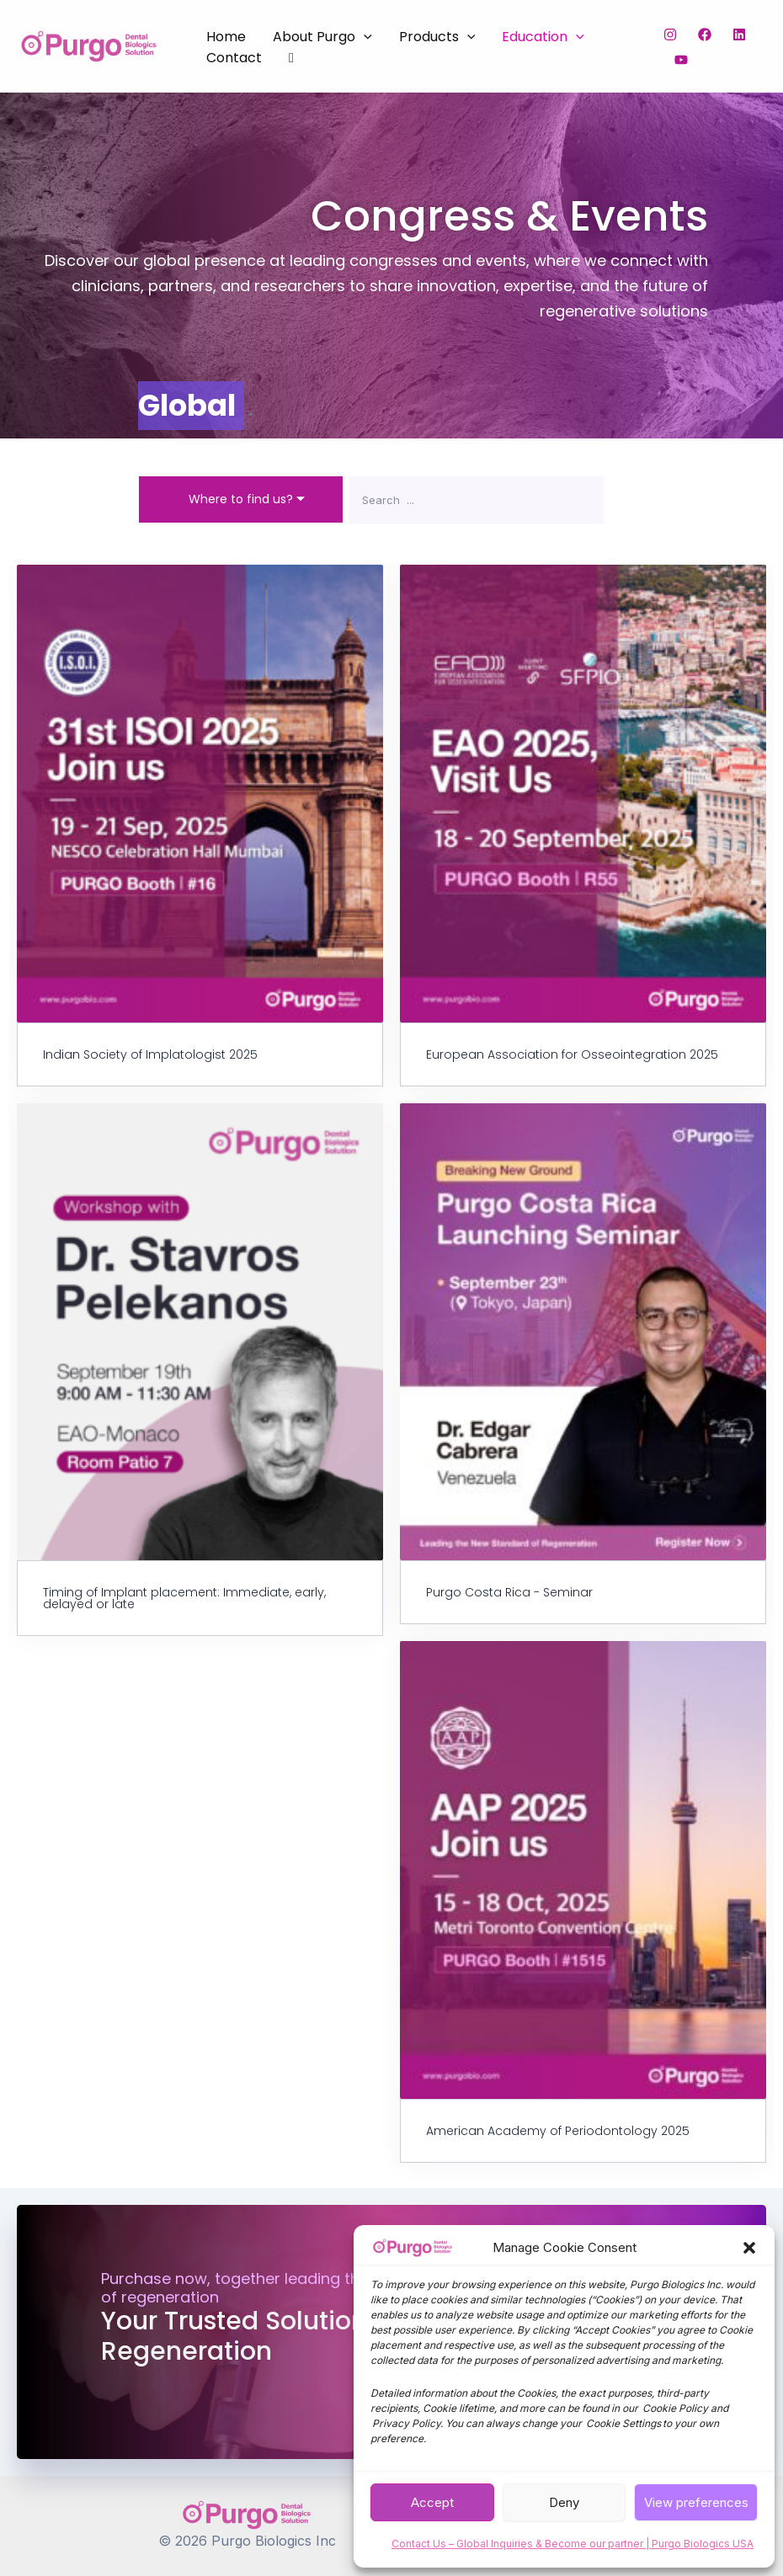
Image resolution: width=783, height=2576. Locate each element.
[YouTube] (681, 59)
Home (226, 36)
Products (437, 37)
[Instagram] (670, 34)
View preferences (696, 2502)
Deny (564, 2502)
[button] (749, 2247)
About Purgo (322, 37)
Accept (432, 2502)
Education (543, 37)
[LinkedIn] (739, 34)
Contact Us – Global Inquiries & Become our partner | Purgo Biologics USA (573, 2543)
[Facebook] (704, 34)
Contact (234, 57)
